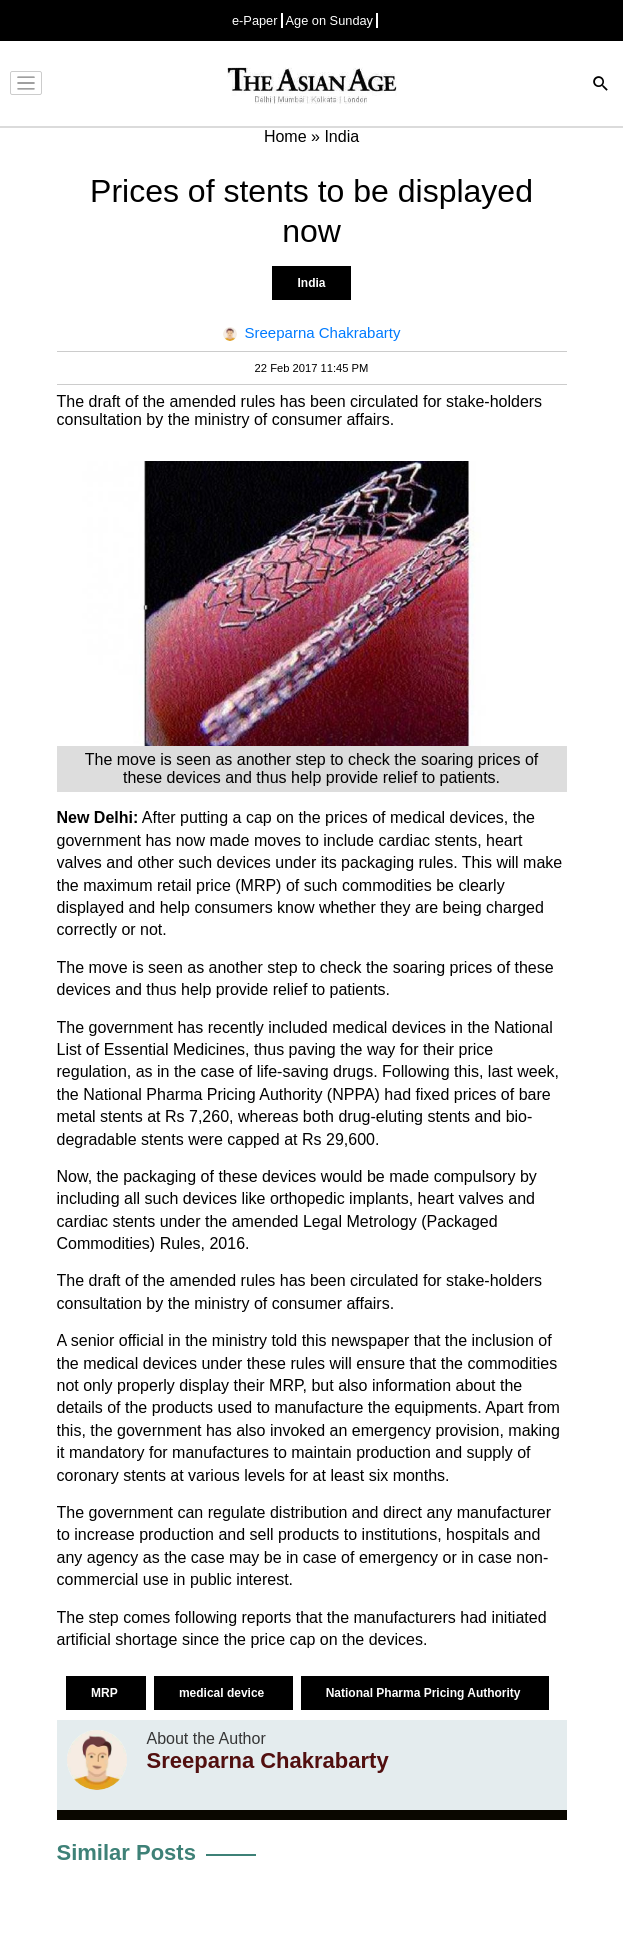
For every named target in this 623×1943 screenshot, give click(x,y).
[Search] (601, 85)
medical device (223, 1693)
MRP (106, 1693)
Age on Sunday (330, 20)
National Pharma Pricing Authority (425, 1693)
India (311, 283)
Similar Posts (126, 1852)
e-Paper (255, 20)
